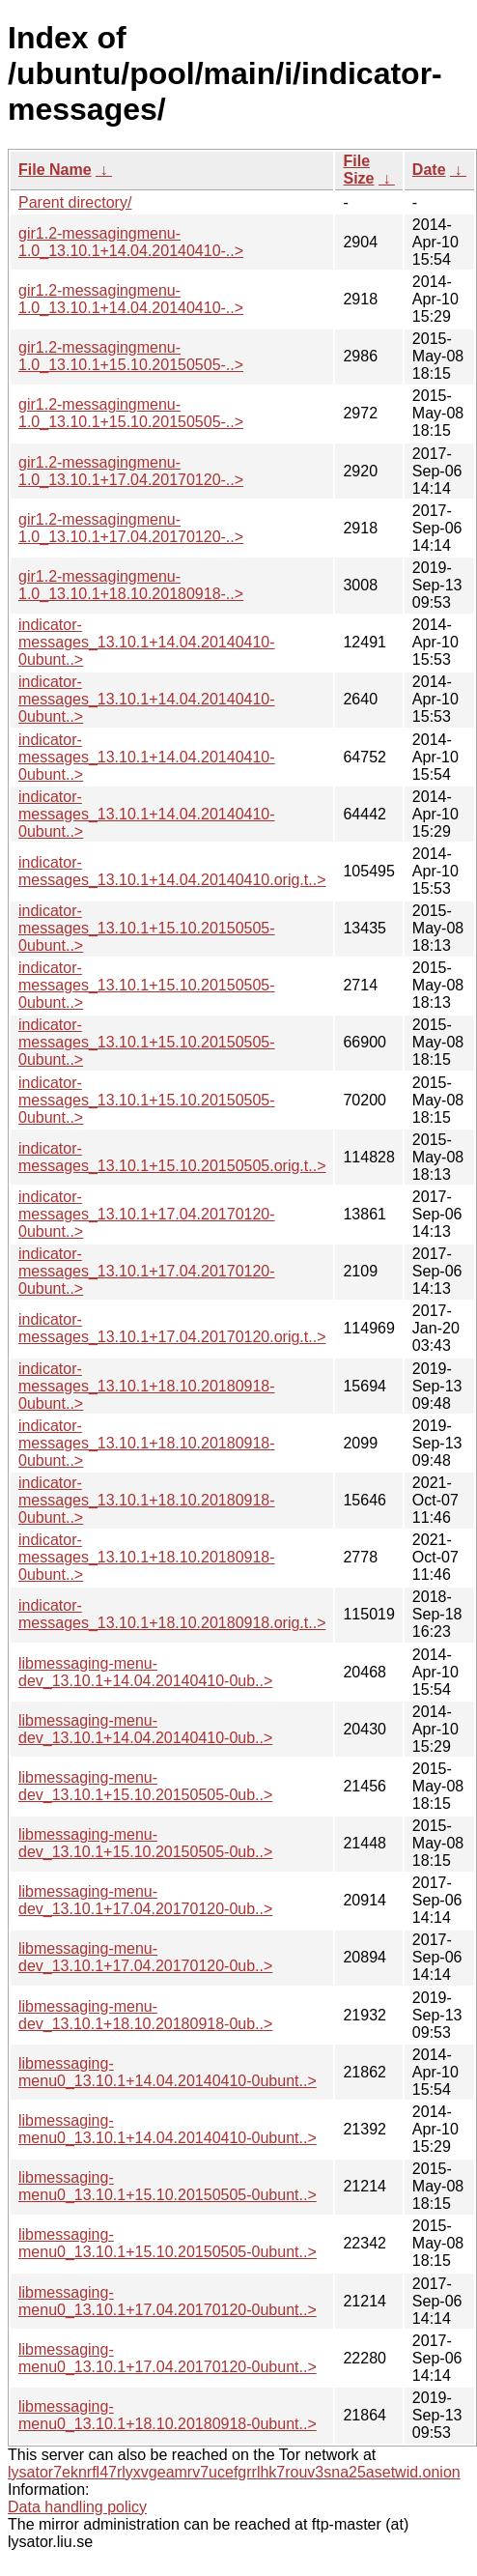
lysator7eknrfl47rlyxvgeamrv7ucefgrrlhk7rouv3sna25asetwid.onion (234, 2472)
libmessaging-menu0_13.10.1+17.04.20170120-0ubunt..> (167, 2301)
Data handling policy (77, 2507)
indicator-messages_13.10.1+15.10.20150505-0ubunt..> (146, 928)
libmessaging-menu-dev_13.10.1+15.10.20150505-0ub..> (145, 1786)
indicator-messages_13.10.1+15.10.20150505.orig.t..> (171, 1157)
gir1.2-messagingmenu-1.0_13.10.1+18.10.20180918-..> (130, 585)
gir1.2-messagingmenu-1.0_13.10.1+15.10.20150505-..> (130, 356)
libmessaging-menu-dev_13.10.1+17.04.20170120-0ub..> (145, 1900)
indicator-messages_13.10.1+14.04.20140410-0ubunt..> (146, 642)
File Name (55, 169)
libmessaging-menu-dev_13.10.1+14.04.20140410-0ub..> (145, 1672)
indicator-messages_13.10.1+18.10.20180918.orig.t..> (171, 1614)
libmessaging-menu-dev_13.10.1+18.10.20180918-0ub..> (145, 2015)
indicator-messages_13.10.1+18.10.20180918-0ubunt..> (146, 1386)
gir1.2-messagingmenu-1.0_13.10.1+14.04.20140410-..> (130, 242)
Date (429, 169)
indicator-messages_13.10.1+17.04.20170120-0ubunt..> (146, 1214)
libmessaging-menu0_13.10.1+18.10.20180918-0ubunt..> (167, 2415)
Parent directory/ (74, 202)
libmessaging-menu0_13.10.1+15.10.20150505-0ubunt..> (167, 2186)
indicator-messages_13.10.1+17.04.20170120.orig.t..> (171, 1328)
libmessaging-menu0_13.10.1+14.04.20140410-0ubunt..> (167, 2072)
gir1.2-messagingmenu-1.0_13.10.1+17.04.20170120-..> (130, 471)
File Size (358, 169)
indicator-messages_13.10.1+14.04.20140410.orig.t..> (171, 871)
